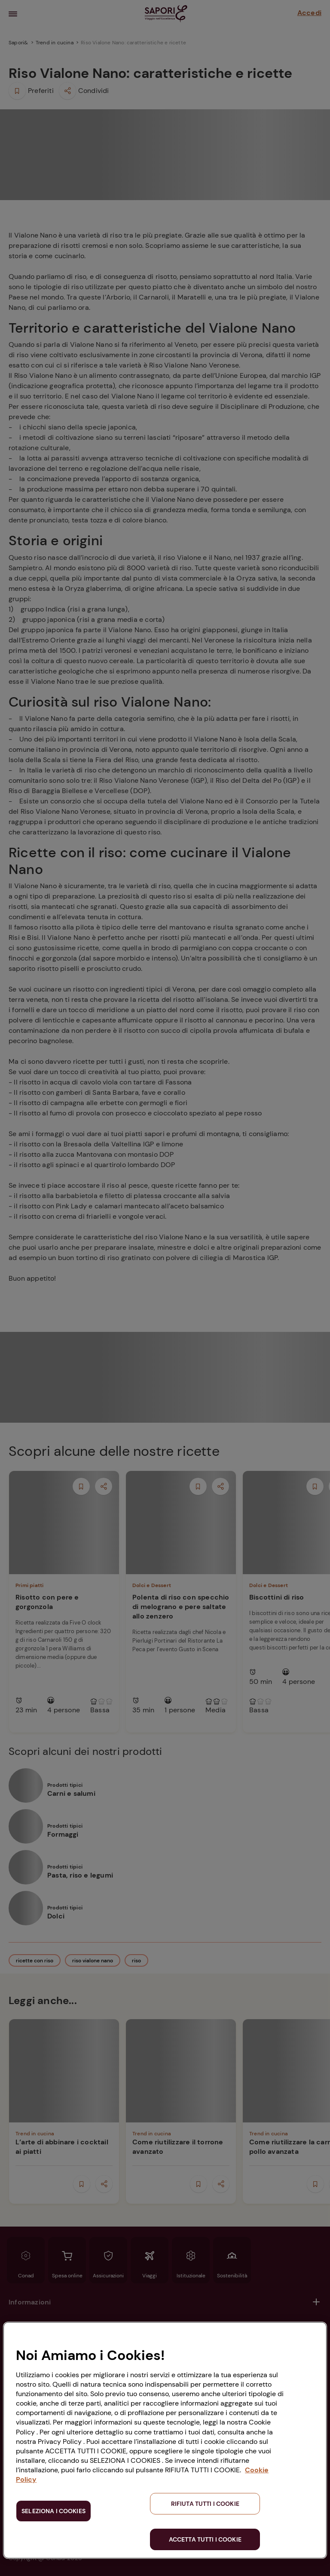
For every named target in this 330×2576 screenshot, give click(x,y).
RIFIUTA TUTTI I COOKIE (205, 2504)
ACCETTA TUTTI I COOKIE (205, 2539)
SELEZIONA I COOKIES (53, 2511)
